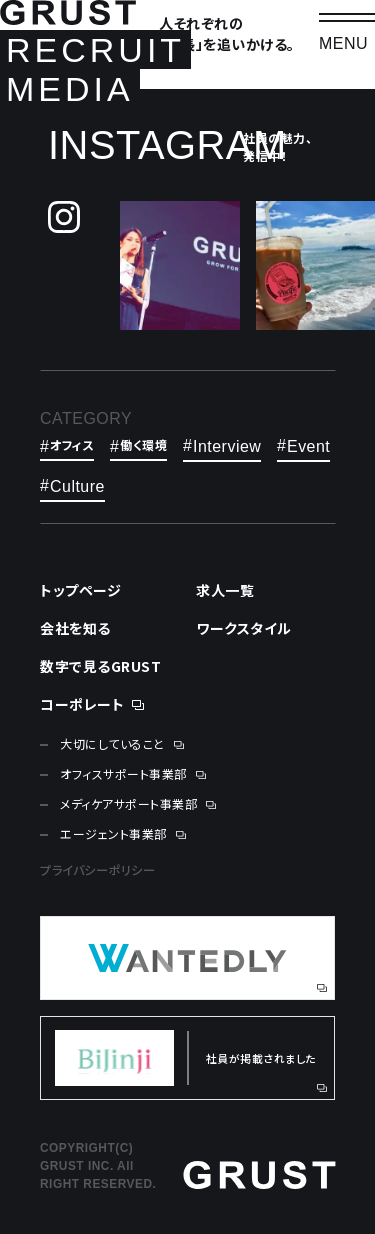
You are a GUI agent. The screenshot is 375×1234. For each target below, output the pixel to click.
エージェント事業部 (113, 834)
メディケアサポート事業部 (128, 804)
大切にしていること (112, 744)
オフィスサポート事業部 (123, 774)
